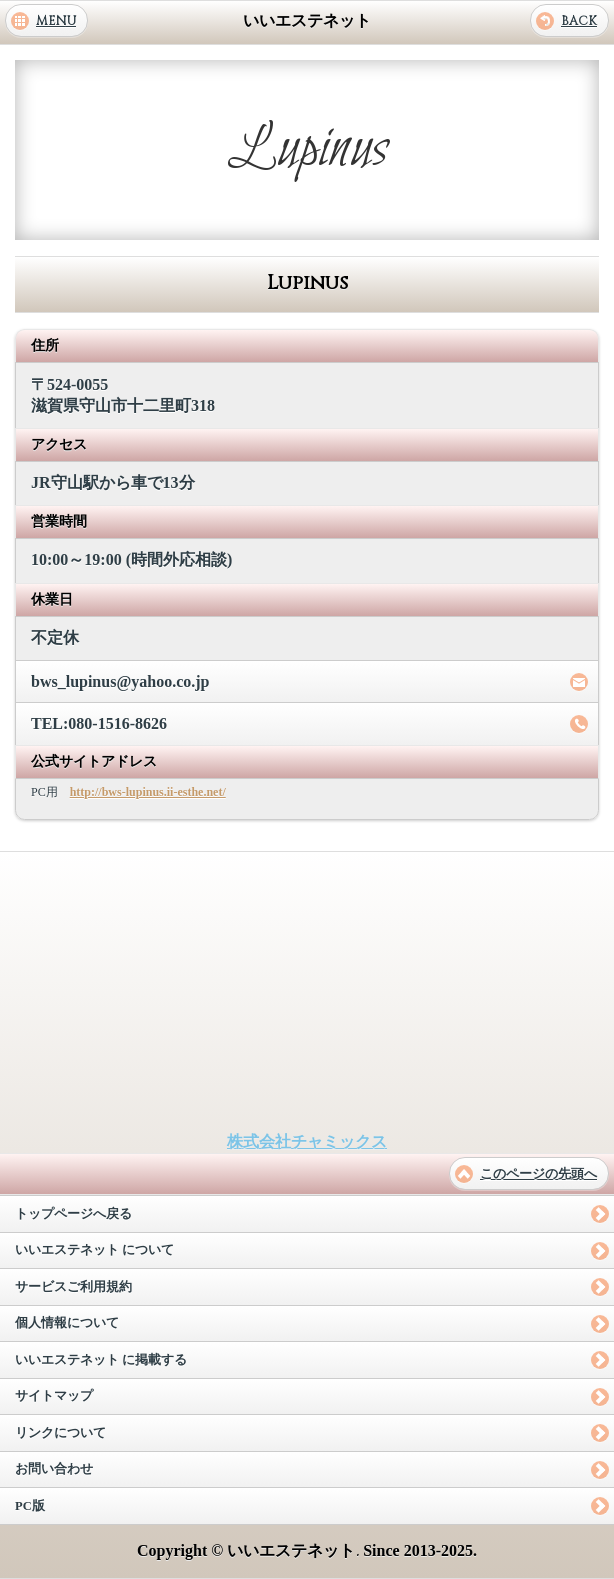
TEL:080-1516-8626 (99, 723)
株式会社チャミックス (307, 1141)
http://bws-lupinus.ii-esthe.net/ (148, 792)
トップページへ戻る (73, 1214)
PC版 (30, 1506)
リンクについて (60, 1433)
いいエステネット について (94, 1250)
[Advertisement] (307, 992)
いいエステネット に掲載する (101, 1360)
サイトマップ (54, 1396)
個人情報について (67, 1323)
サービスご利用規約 (73, 1287)
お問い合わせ (54, 1469)
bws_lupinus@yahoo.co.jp (120, 681)
